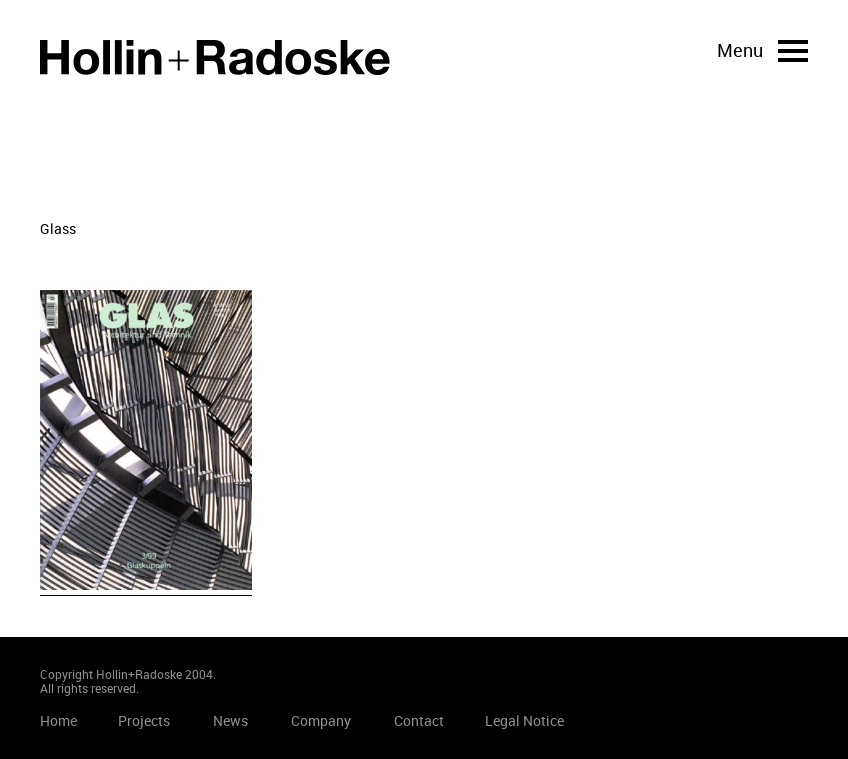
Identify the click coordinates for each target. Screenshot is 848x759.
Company (321, 720)
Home (215, 57)
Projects (144, 720)
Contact (419, 720)
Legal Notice (524, 720)
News (230, 720)
